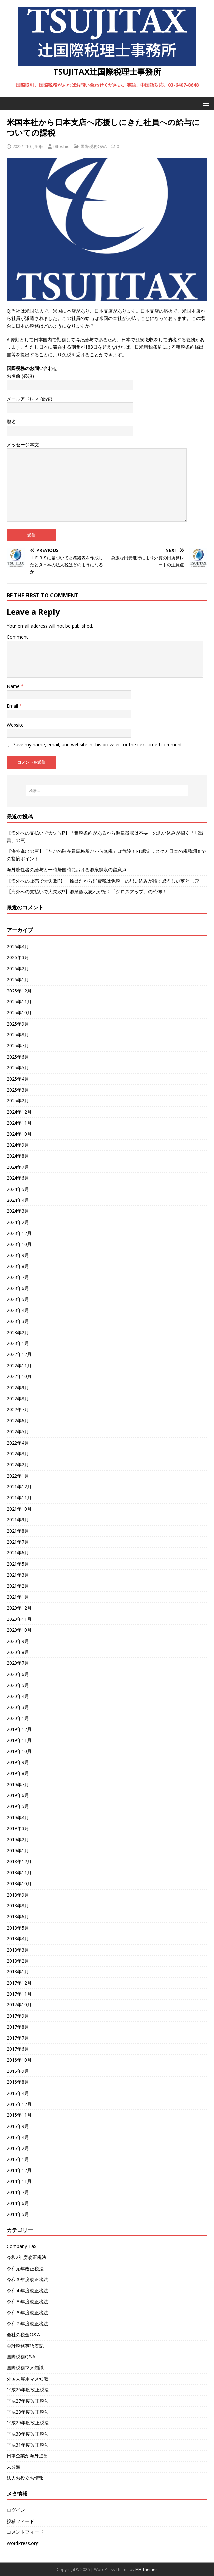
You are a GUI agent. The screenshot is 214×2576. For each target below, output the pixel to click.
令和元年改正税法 (25, 2268)
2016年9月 (18, 2071)
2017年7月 (18, 2038)
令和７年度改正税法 (27, 2323)
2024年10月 (19, 1134)
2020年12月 (19, 1608)
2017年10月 (19, 2005)
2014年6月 (18, 2203)
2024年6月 (18, 1178)
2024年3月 (18, 1211)
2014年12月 (19, 2170)
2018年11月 (19, 1872)
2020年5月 (18, 1685)
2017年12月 (19, 1983)
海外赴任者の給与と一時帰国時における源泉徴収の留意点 (67, 869)
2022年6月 (18, 1420)
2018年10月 (19, 1883)
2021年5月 (18, 1564)
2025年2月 (18, 1100)
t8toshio (61, 146)
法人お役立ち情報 (25, 2478)
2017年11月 (19, 1994)
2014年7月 (18, 2192)
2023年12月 (19, 1233)
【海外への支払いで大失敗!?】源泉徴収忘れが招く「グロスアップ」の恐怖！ (87, 891)
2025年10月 (19, 1012)
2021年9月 (18, 1519)
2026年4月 (18, 946)
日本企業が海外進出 (27, 2456)
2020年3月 (18, 1707)
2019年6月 (18, 1795)
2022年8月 (18, 1398)
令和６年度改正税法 (27, 2312)
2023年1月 (18, 1343)
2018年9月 (18, 1895)
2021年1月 (18, 1597)
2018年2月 (18, 1961)
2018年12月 (19, 1861)
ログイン (16, 2510)
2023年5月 (18, 1299)
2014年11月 (19, 2181)
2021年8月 (18, 1531)
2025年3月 (18, 1090)
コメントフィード (25, 2532)
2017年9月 (18, 2016)
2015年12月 (19, 2104)
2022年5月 (18, 1431)
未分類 (13, 2467)
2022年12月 (19, 1354)
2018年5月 (18, 1928)
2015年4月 (18, 2137)
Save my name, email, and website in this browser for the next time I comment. (98, 744)
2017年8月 (18, 2027)
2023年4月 (18, 1310)
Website (15, 725)
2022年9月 (18, 1387)
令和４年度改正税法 (27, 2290)
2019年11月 (19, 1740)
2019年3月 (18, 1828)
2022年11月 (19, 1365)
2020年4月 (18, 1696)
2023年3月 (18, 1321)
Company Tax (21, 2246)
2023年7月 (18, 1277)
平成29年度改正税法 (28, 2422)
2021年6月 (18, 1552)
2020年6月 (18, 1674)
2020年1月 (18, 1718)
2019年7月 (18, 1784)
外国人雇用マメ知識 (27, 2379)
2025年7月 (18, 1045)
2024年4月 (18, 1200)
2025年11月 (19, 1001)
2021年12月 (19, 1486)
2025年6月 (18, 1057)
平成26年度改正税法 (28, 2389)
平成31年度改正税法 (28, 2445)
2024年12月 (19, 1112)
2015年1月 (18, 2159)
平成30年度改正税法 (28, 2434)
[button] (205, 103)
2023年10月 (19, 1244)
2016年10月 (19, 2060)
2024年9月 (18, 1145)
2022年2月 (18, 1464)
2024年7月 (18, 1167)
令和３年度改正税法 (27, 2279)
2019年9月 (18, 1762)
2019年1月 (18, 1850)
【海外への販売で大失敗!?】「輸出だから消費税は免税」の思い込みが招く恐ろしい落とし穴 (103, 881)
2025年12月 (19, 991)
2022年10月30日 (28, 146)
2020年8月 (18, 1652)
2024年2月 (18, 1222)
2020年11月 (19, 1619)
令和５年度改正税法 (27, 2301)
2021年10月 (19, 1509)
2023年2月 (18, 1332)
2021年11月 (19, 1497)
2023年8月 (18, 1266)
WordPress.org (22, 2543)
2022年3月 (18, 1453)
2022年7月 (18, 1409)
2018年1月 (18, 1971)
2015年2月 (18, 2148)
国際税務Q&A (93, 146)
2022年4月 (18, 1443)
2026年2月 (18, 968)
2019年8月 (18, 1773)
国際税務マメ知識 (25, 2367)
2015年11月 (19, 2115)
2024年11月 (19, 1123)
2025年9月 (18, 1024)
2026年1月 (18, 979)
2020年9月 (18, 1641)
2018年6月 (18, 1916)
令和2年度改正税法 (26, 2257)
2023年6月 (18, 1288)
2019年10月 (19, 1751)
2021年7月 (18, 1542)
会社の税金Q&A (23, 2334)
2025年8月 (18, 1034)
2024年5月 (18, 1189)
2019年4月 (18, 1817)
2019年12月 (19, 1729)
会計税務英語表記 (25, 2346)
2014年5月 (18, 2214)
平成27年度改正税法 (28, 2401)
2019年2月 (18, 1839)
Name (14, 686)
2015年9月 (18, 2126)
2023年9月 (18, 1255)
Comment (17, 637)
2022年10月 (19, 1376)
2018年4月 (18, 1938)
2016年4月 (18, 2093)
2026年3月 (18, 957)
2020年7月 (18, 1663)
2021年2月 (18, 1586)
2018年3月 (18, 1950)
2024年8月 (18, 1156)
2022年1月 (18, 1476)
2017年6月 (18, 2049)
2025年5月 (18, 1067)
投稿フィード (20, 2521)
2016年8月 (18, 2082)
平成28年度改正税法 (28, 2412)
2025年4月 (18, 1079)
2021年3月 (18, 1575)
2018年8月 (18, 1905)
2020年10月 (19, 1630)
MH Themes (146, 2569)
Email (13, 706)
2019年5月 (18, 1806)
